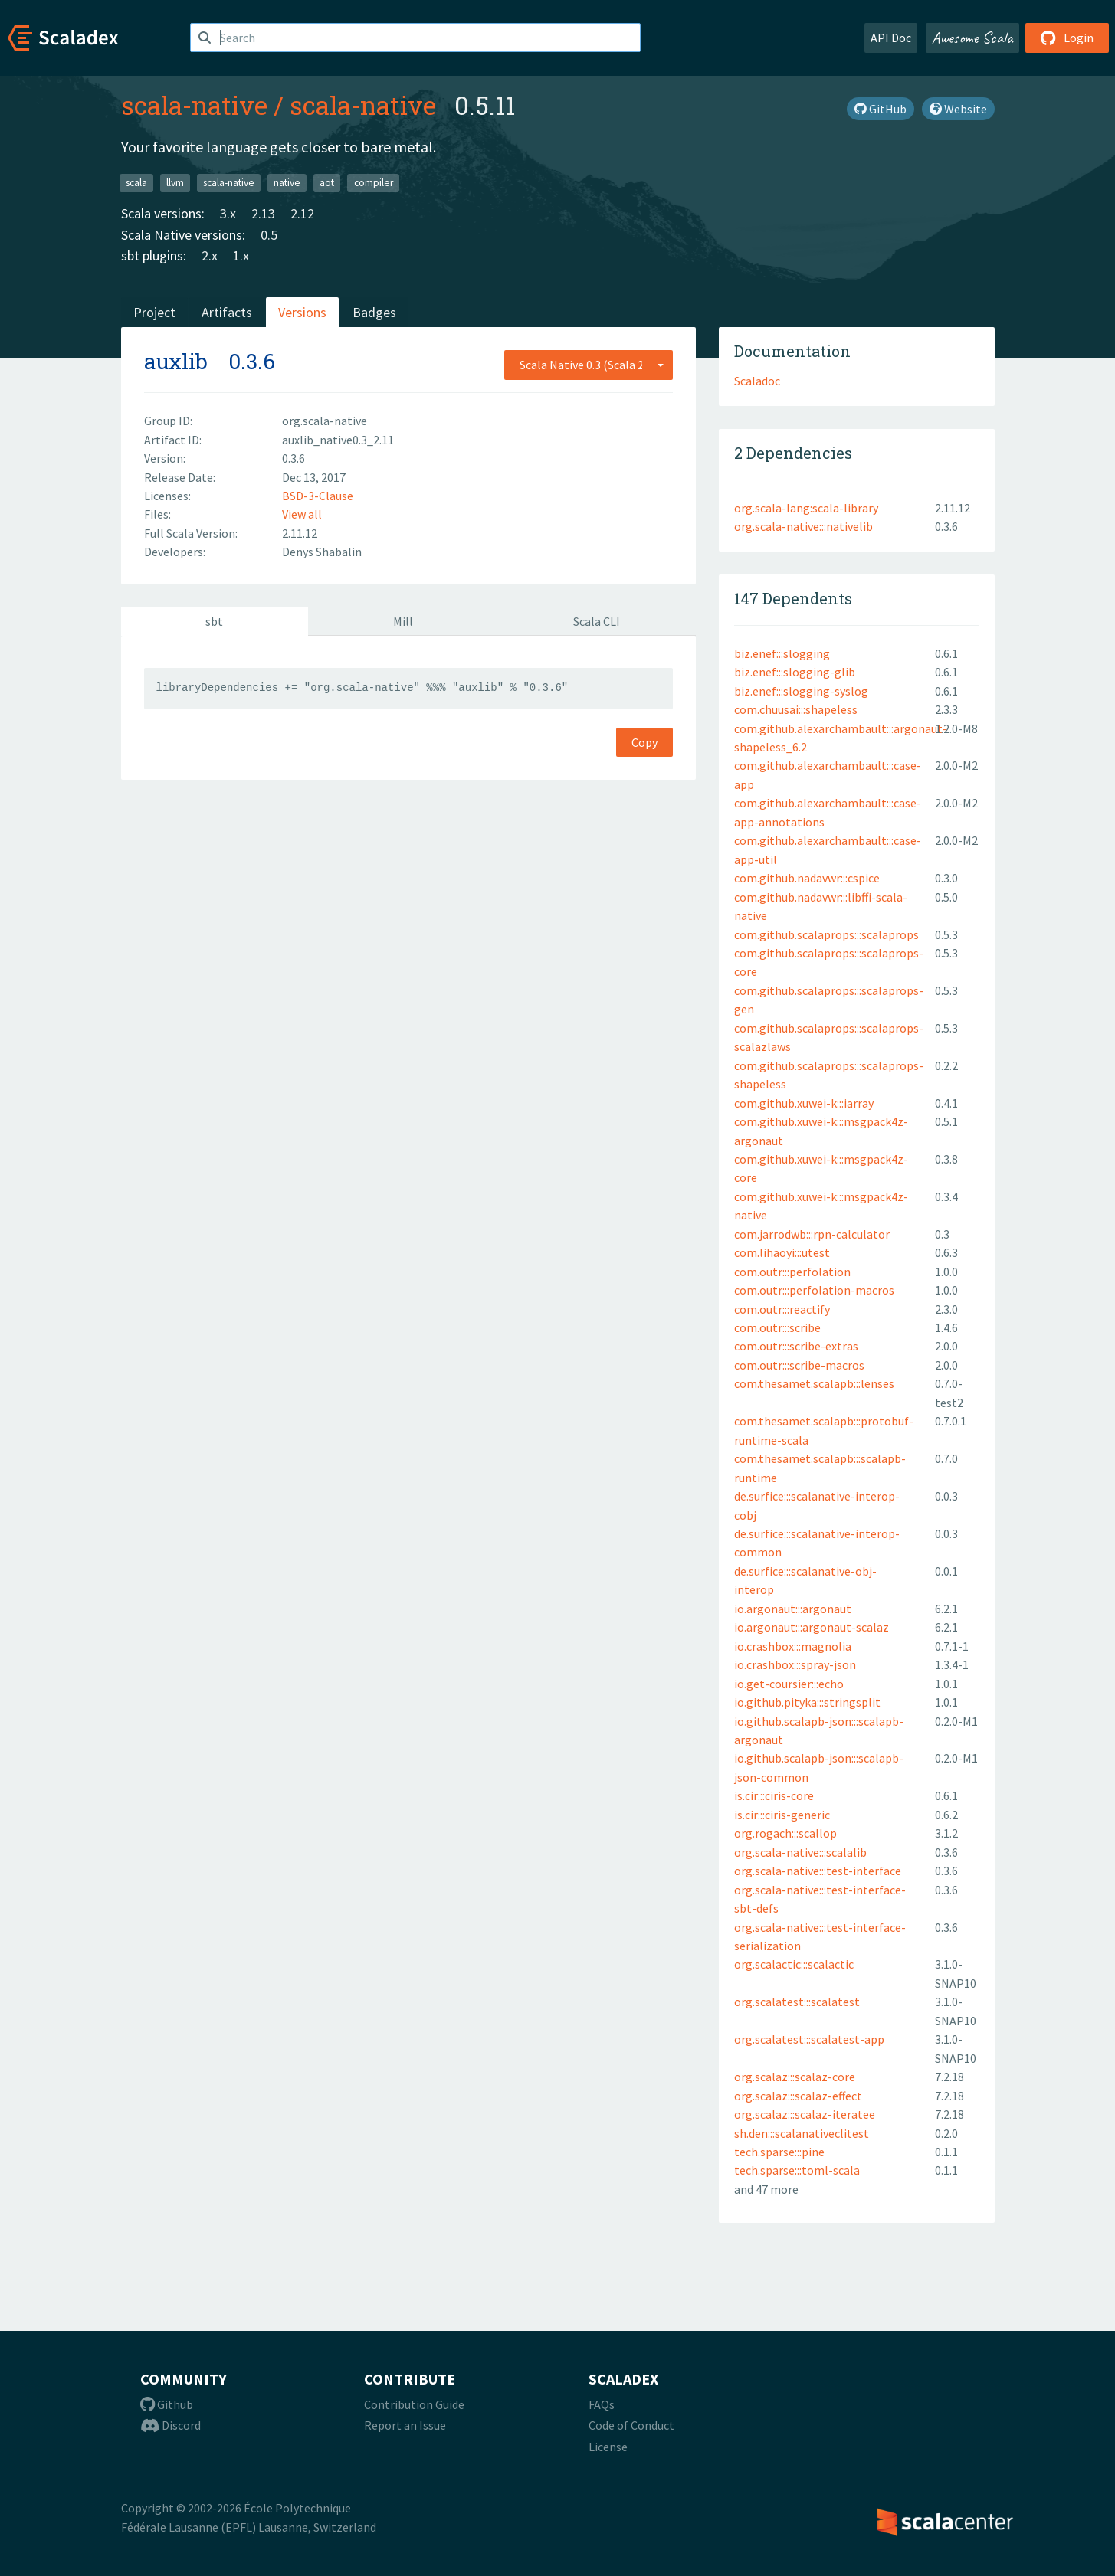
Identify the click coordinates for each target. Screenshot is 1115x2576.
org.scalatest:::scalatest (797, 2001)
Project (154, 312)
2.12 (302, 213)
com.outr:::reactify (782, 1309)
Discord (170, 2425)
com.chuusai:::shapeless (796, 709)
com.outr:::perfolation (792, 1271)
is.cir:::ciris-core (774, 1795)
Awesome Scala (972, 37)
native (287, 182)
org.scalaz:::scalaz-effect (798, 2095)
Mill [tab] (403, 621)
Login (1067, 37)
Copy (644, 742)
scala (136, 182)
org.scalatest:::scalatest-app (809, 2039)
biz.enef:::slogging (782, 653)
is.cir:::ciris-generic (782, 1814)
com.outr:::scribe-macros (799, 1365)
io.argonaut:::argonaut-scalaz (811, 1627)
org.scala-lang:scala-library (806, 508)
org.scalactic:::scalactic (794, 1964)
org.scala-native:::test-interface (817, 1870)
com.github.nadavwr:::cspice (807, 877)
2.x (210, 255)
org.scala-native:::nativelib (803, 526)
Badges (374, 312)
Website (958, 108)
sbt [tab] (214, 621)
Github (166, 2404)
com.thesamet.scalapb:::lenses (814, 1383)
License (608, 2446)
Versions (302, 312)
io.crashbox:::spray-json (795, 1664)
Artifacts (227, 312)
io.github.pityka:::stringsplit (807, 1702)
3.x (228, 213)
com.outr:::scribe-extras (796, 1345)
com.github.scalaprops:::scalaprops (826, 934)
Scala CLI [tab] (596, 621)
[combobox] (588, 364)
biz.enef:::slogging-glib (794, 671)
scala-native (194, 105)
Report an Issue (405, 2425)
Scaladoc (757, 380)
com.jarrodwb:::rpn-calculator (812, 1234)
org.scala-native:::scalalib (800, 1852)
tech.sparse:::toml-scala (797, 2170)
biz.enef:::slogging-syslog (801, 691)
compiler (373, 182)
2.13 (263, 213)
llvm (175, 182)
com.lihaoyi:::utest (782, 1252)
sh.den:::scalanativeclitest (801, 2133)
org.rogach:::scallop (785, 1833)
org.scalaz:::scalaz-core (794, 2076)
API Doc (891, 37)
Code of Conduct (631, 2425)
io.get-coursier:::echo (789, 1683)
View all (302, 514)
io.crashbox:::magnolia (792, 1646)
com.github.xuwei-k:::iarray (804, 1103)
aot (327, 182)
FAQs (602, 2404)
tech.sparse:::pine (779, 2151)
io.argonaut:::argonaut (792, 1608)
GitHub (880, 108)
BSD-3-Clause (317, 495)
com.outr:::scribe (777, 1327)
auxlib (176, 361)
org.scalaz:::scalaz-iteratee (804, 2114)
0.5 (269, 235)
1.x (241, 255)
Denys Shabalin (322, 551)
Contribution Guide (414, 2404)
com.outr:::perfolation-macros (814, 1290)
